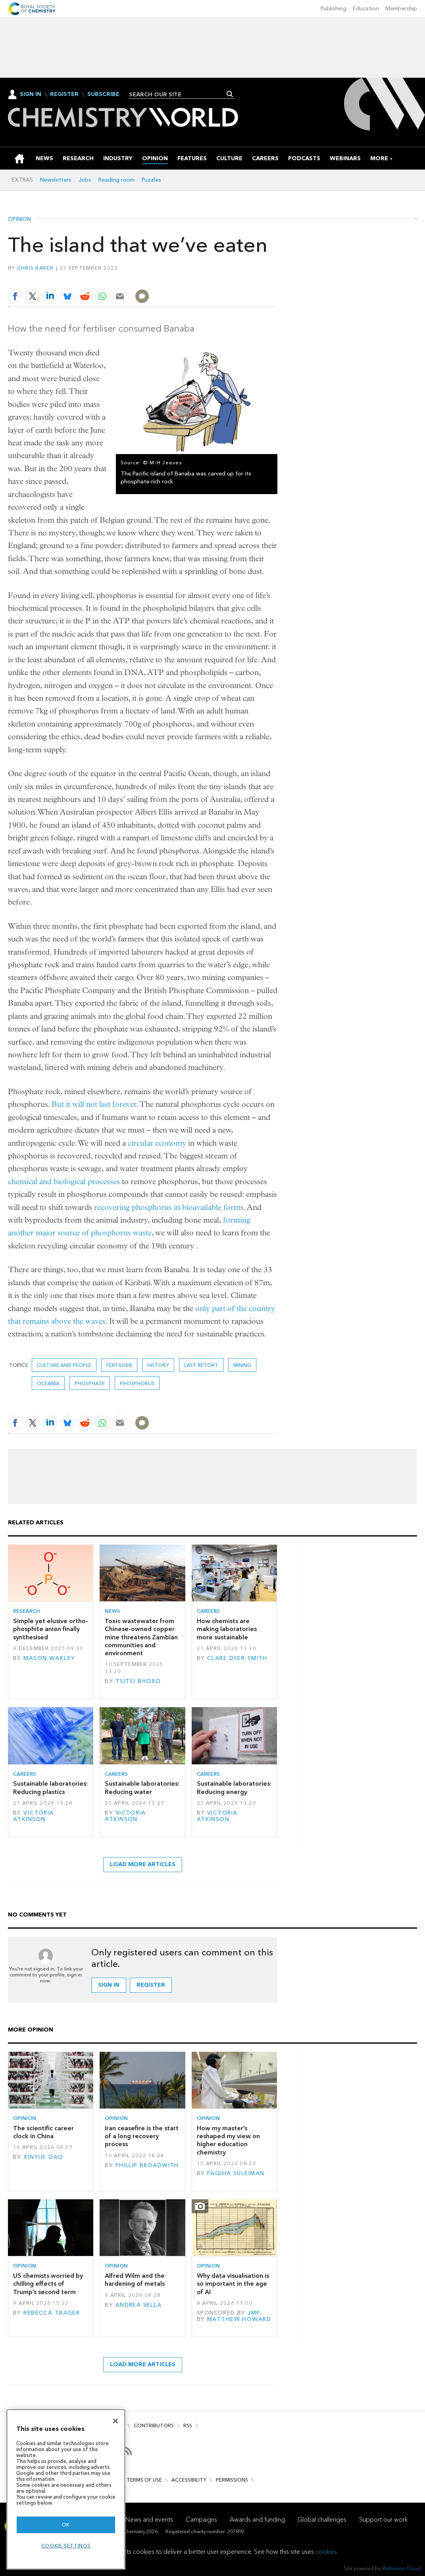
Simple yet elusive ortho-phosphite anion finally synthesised (50, 1629)
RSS (187, 2425)
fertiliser (119, 1365)
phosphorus (137, 1383)
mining (242, 1365)
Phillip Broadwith (147, 2165)
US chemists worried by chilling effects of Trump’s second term (48, 2284)
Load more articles (142, 1864)
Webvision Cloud (401, 2568)
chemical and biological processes (64, 1181)
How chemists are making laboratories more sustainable (227, 1629)
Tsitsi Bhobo (138, 1681)
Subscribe (103, 94)
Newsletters (55, 179)
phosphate (90, 1383)
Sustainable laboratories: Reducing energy (234, 1787)
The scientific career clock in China (43, 2132)
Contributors (154, 2425)
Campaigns (201, 2519)
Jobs (85, 179)
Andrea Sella (138, 2305)
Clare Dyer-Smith (237, 1658)
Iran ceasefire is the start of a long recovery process (142, 2136)
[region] (65, 2489)
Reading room (116, 179)
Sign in (108, 1985)
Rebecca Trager (51, 2313)
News (112, 1611)
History (158, 1365)
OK (66, 2525)
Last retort (201, 1365)
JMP (253, 2313)
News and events (149, 2519)
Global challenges (322, 2519)
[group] (379, 158)
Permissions (232, 2480)
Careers (208, 1611)
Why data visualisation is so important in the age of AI (233, 2284)
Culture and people (64, 1365)
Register (64, 94)
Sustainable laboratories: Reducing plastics (50, 1787)
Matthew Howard (239, 2319)
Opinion (19, 219)
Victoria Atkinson (33, 1816)
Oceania (48, 1383)
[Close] (115, 2421)
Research (26, 1611)
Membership (401, 8)
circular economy (157, 1143)
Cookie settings (66, 2546)
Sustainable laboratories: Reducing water (142, 1787)
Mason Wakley (49, 1658)
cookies (326, 2551)
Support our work (383, 2519)
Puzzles (151, 179)
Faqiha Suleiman (235, 2173)
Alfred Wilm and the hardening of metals (135, 2279)
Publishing (333, 8)
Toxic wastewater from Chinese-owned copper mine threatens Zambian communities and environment (141, 1637)
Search (230, 94)
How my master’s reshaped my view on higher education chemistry (228, 2140)
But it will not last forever (94, 1104)
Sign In (30, 94)
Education (366, 8)
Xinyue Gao (43, 2157)
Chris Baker (35, 268)
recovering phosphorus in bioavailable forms (169, 1207)
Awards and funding (257, 2519)
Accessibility (188, 2480)
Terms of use (144, 2480)
